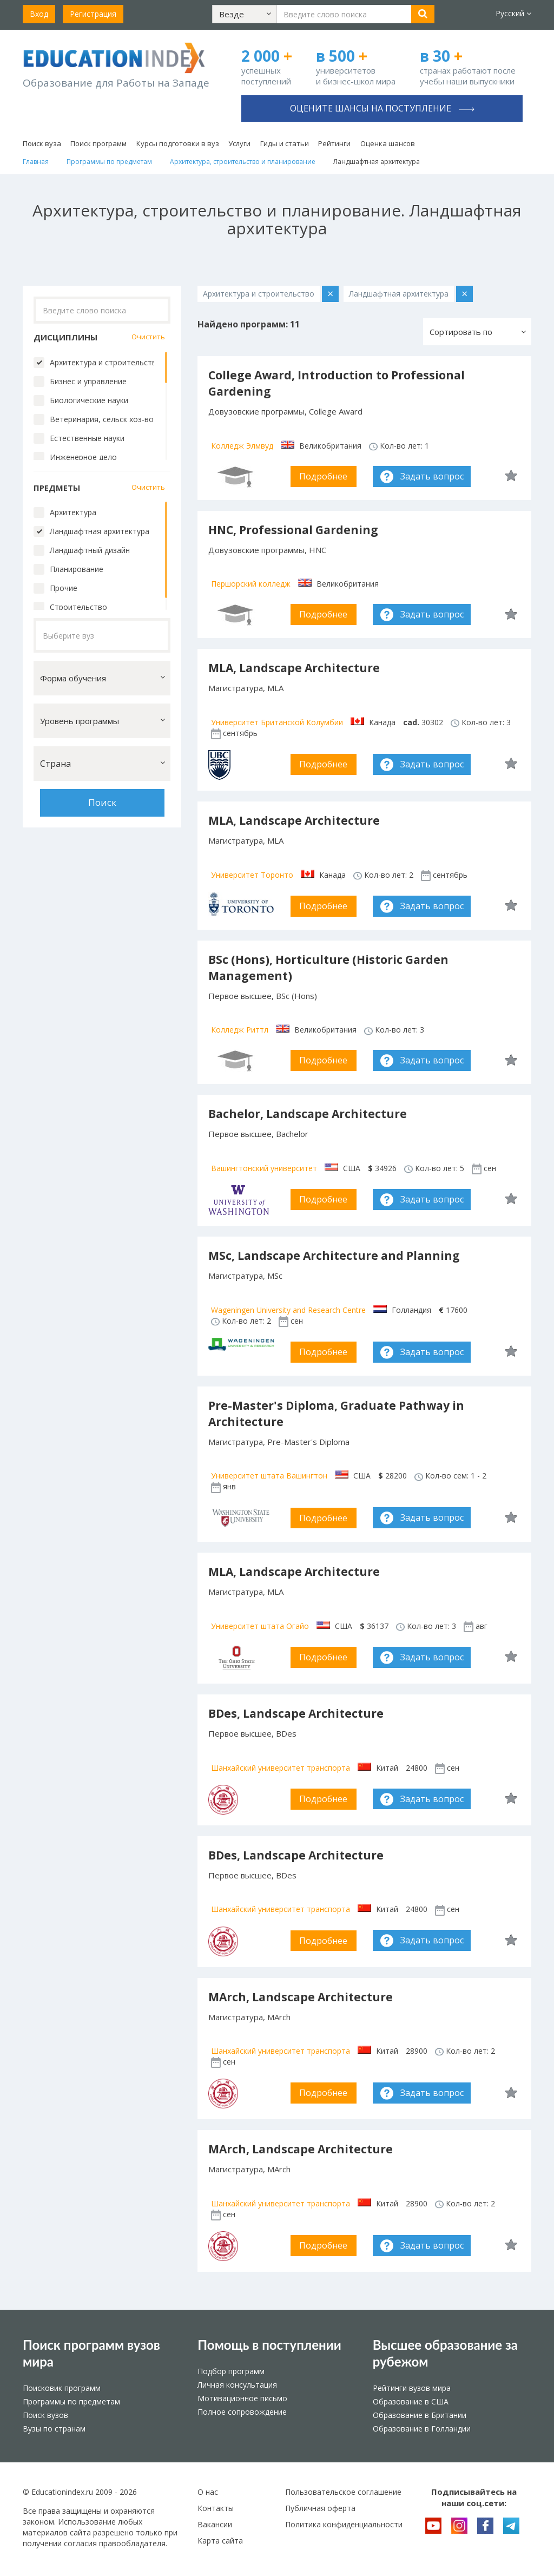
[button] (244, 14)
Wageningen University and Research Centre (288, 1310)
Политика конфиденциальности (344, 2524)
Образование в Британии (419, 2415)
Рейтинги (334, 143)
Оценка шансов (387, 143)
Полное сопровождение (242, 2412)
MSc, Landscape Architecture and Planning (334, 1255)
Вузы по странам (54, 2428)
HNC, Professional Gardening (293, 529)
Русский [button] (513, 13)
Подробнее (323, 476)
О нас (207, 2492)
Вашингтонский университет (264, 1168)
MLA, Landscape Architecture (294, 667)
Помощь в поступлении (269, 2344)
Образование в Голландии (422, 2428)
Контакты (215, 2508)
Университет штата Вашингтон (269, 1475)
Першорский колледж (251, 584)
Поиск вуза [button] (42, 143)
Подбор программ (231, 2371)
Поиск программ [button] (98, 143)
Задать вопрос (432, 476)
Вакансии (214, 2524)
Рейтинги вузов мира (412, 2388)
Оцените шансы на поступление (382, 108)
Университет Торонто (252, 875)
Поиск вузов (45, 2415)
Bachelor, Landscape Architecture (307, 1113)
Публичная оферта (320, 2508)
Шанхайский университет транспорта (280, 1768)
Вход (39, 14)
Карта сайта (220, 2540)
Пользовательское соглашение (343, 2492)
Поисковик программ (62, 2388)
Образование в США (411, 2401)
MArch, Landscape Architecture (300, 1997)
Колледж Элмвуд (242, 446)
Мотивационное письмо (242, 2398)
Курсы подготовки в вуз (177, 143)
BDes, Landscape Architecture (296, 1713)
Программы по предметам (71, 2401)
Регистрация (93, 14)
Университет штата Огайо (260, 1626)
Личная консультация (237, 2385)
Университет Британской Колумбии (277, 722)
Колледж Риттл (239, 1029)
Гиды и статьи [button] (284, 143)
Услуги (239, 143)
